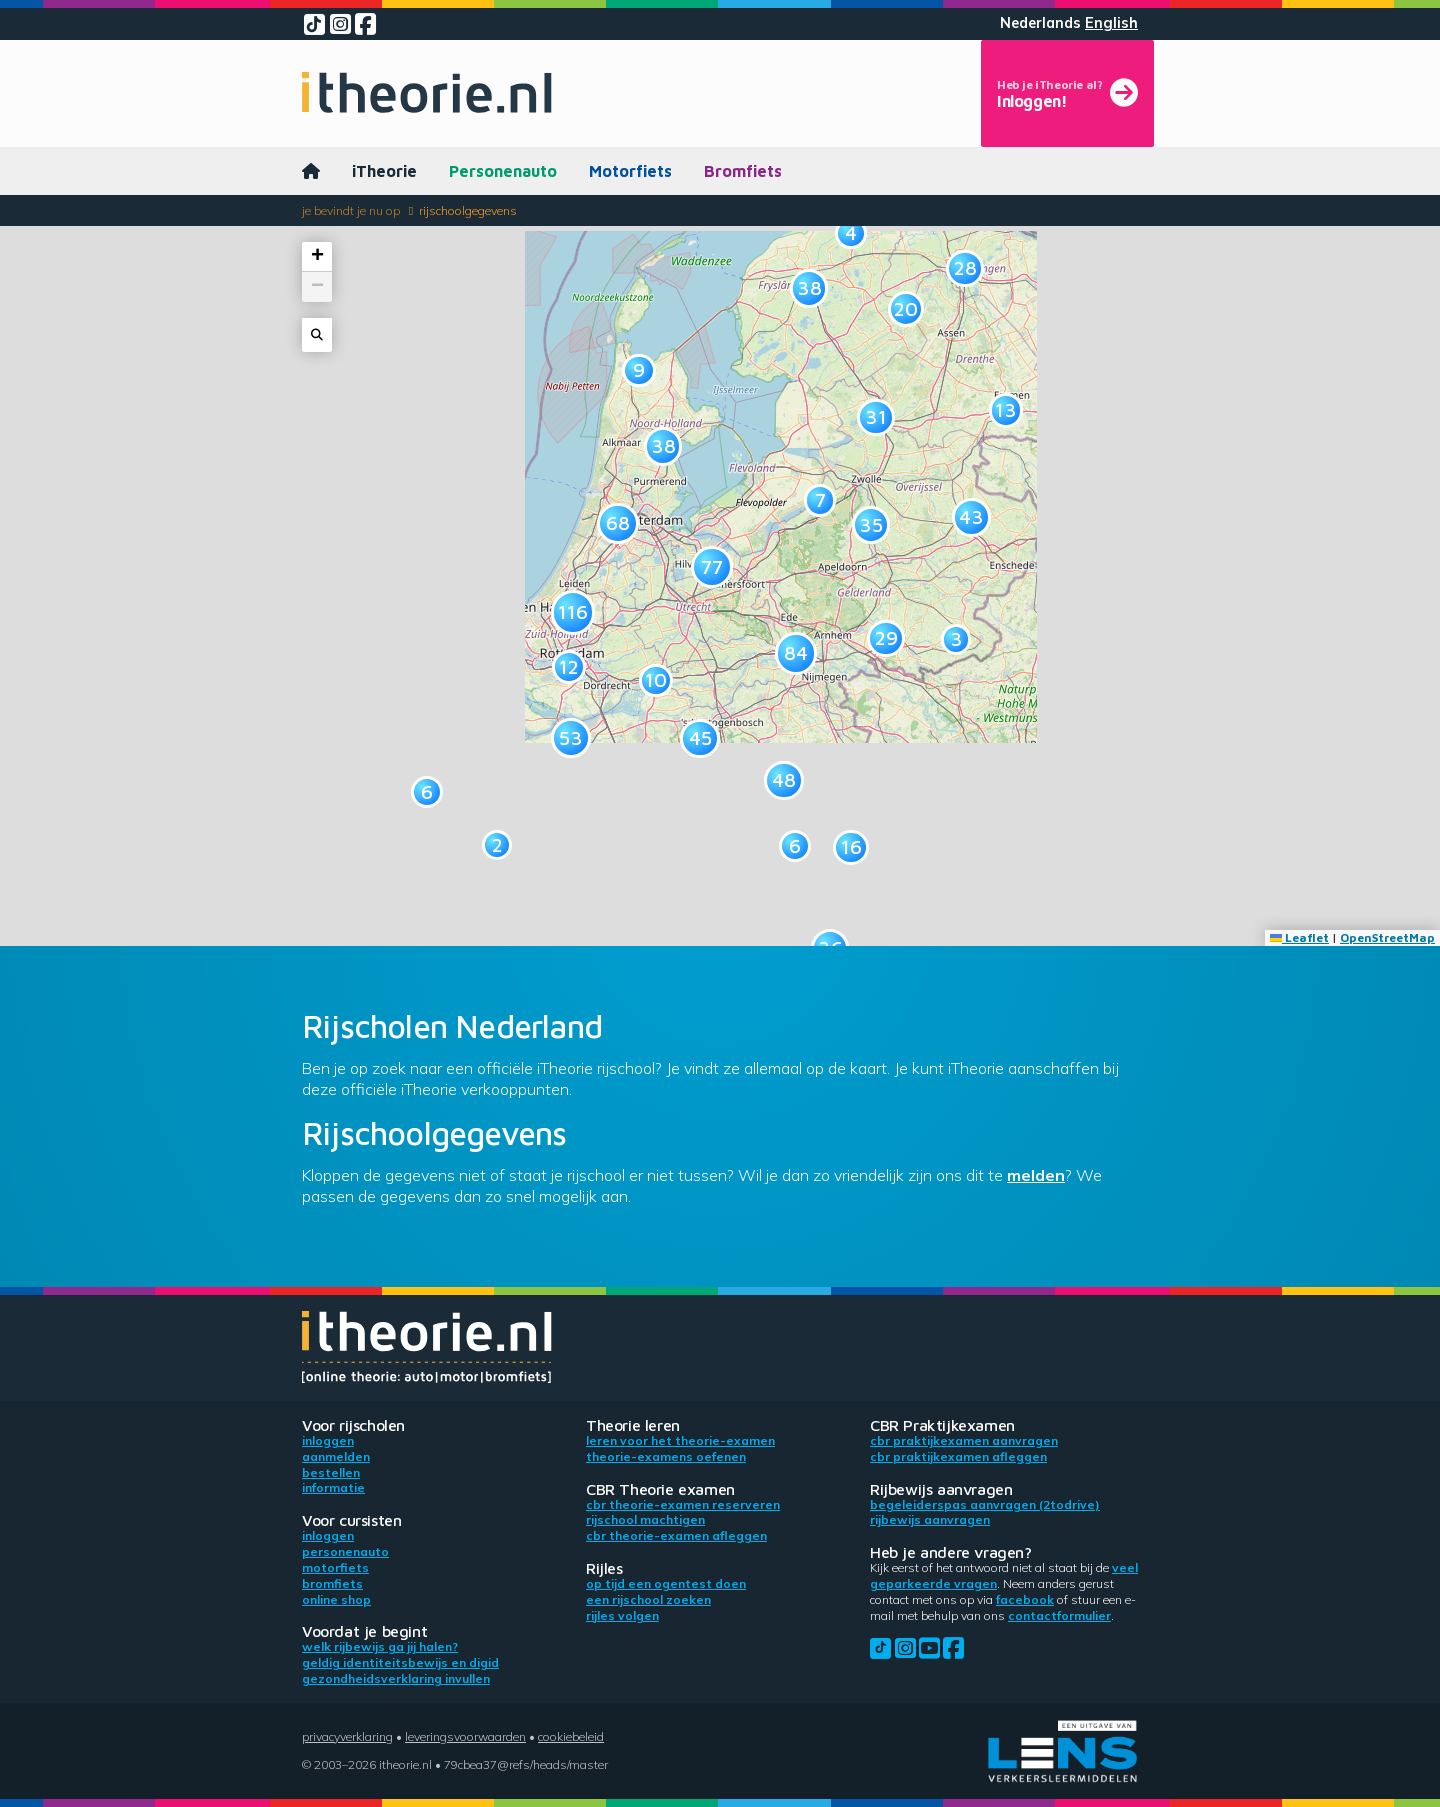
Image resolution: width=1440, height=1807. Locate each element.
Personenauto (503, 171)
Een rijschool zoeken (648, 1599)
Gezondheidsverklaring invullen (396, 1678)
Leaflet (1299, 937)
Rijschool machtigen (645, 1519)
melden (1036, 1175)
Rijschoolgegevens (468, 210)
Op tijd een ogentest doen (666, 1583)
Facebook (1025, 1599)
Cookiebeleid (571, 1736)
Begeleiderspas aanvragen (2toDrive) (985, 1504)
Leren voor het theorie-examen (680, 1440)
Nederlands (1040, 23)
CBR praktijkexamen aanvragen (964, 1440)
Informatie (333, 1487)
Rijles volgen (622, 1615)
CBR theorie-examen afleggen (676, 1535)
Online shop (336, 1599)
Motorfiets (630, 171)
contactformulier (1059, 1615)
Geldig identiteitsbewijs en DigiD (400, 1662)
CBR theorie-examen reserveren (683, 1504)
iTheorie (384, 171)
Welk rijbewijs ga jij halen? (380, 1646)
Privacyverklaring (347, 1736)
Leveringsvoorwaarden (465, 1736)
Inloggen (328, 1440)
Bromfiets (743, 171)
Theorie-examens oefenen (666, 1456)
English (1111, 23)
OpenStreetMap (1387, 937)
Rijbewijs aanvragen (930, 1519)
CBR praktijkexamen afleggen (958, 1456)
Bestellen (331, 1472)
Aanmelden (336, 1456)
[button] (497, 845)
